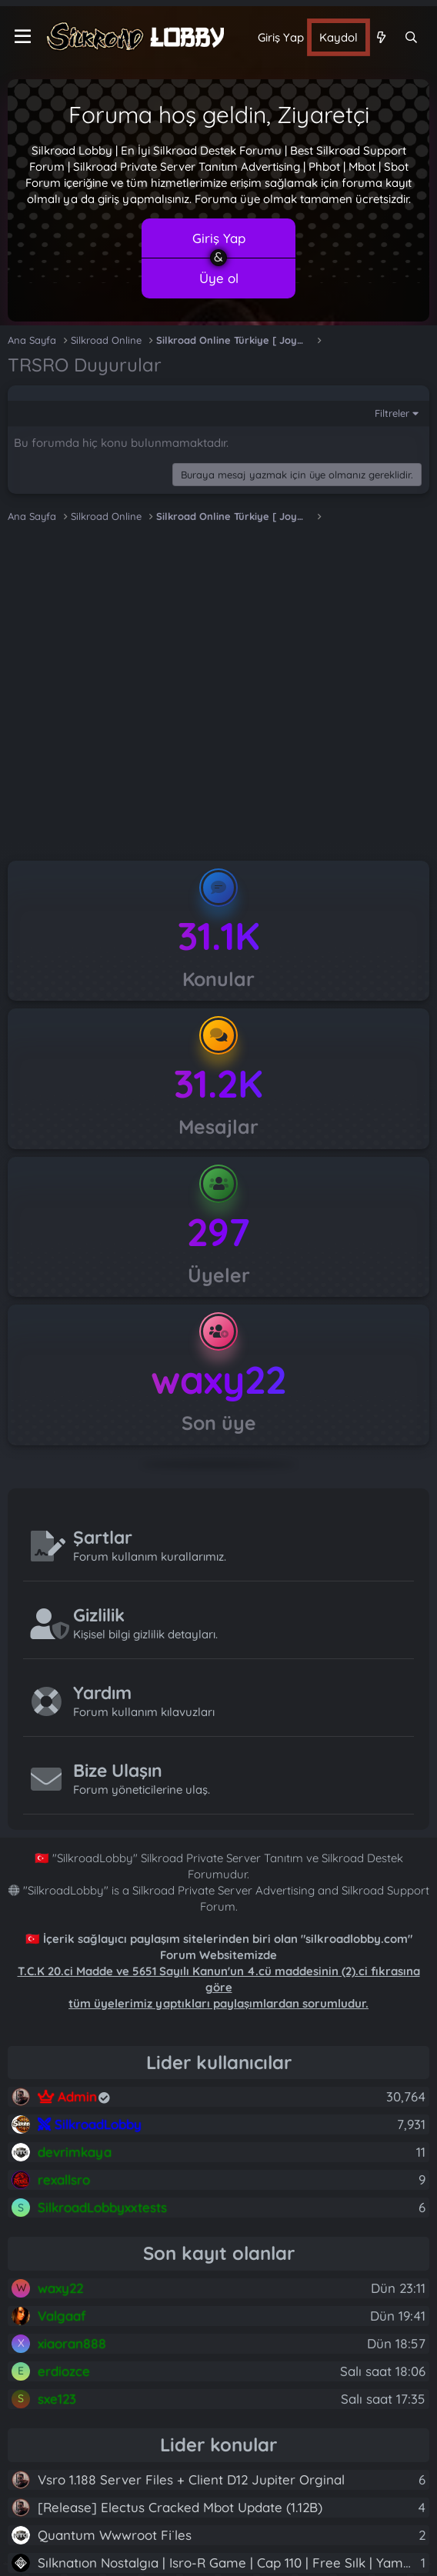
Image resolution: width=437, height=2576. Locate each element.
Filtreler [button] (392, 413)
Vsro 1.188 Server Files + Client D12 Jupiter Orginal (191, 2479)
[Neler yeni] (380, 37)
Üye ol (219, 278)
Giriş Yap (218, 238)
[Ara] (411, 37)
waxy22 (218, 1379)
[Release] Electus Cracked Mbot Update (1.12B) (180, 2507)
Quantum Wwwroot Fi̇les (115, 2535)
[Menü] (23, 37)
